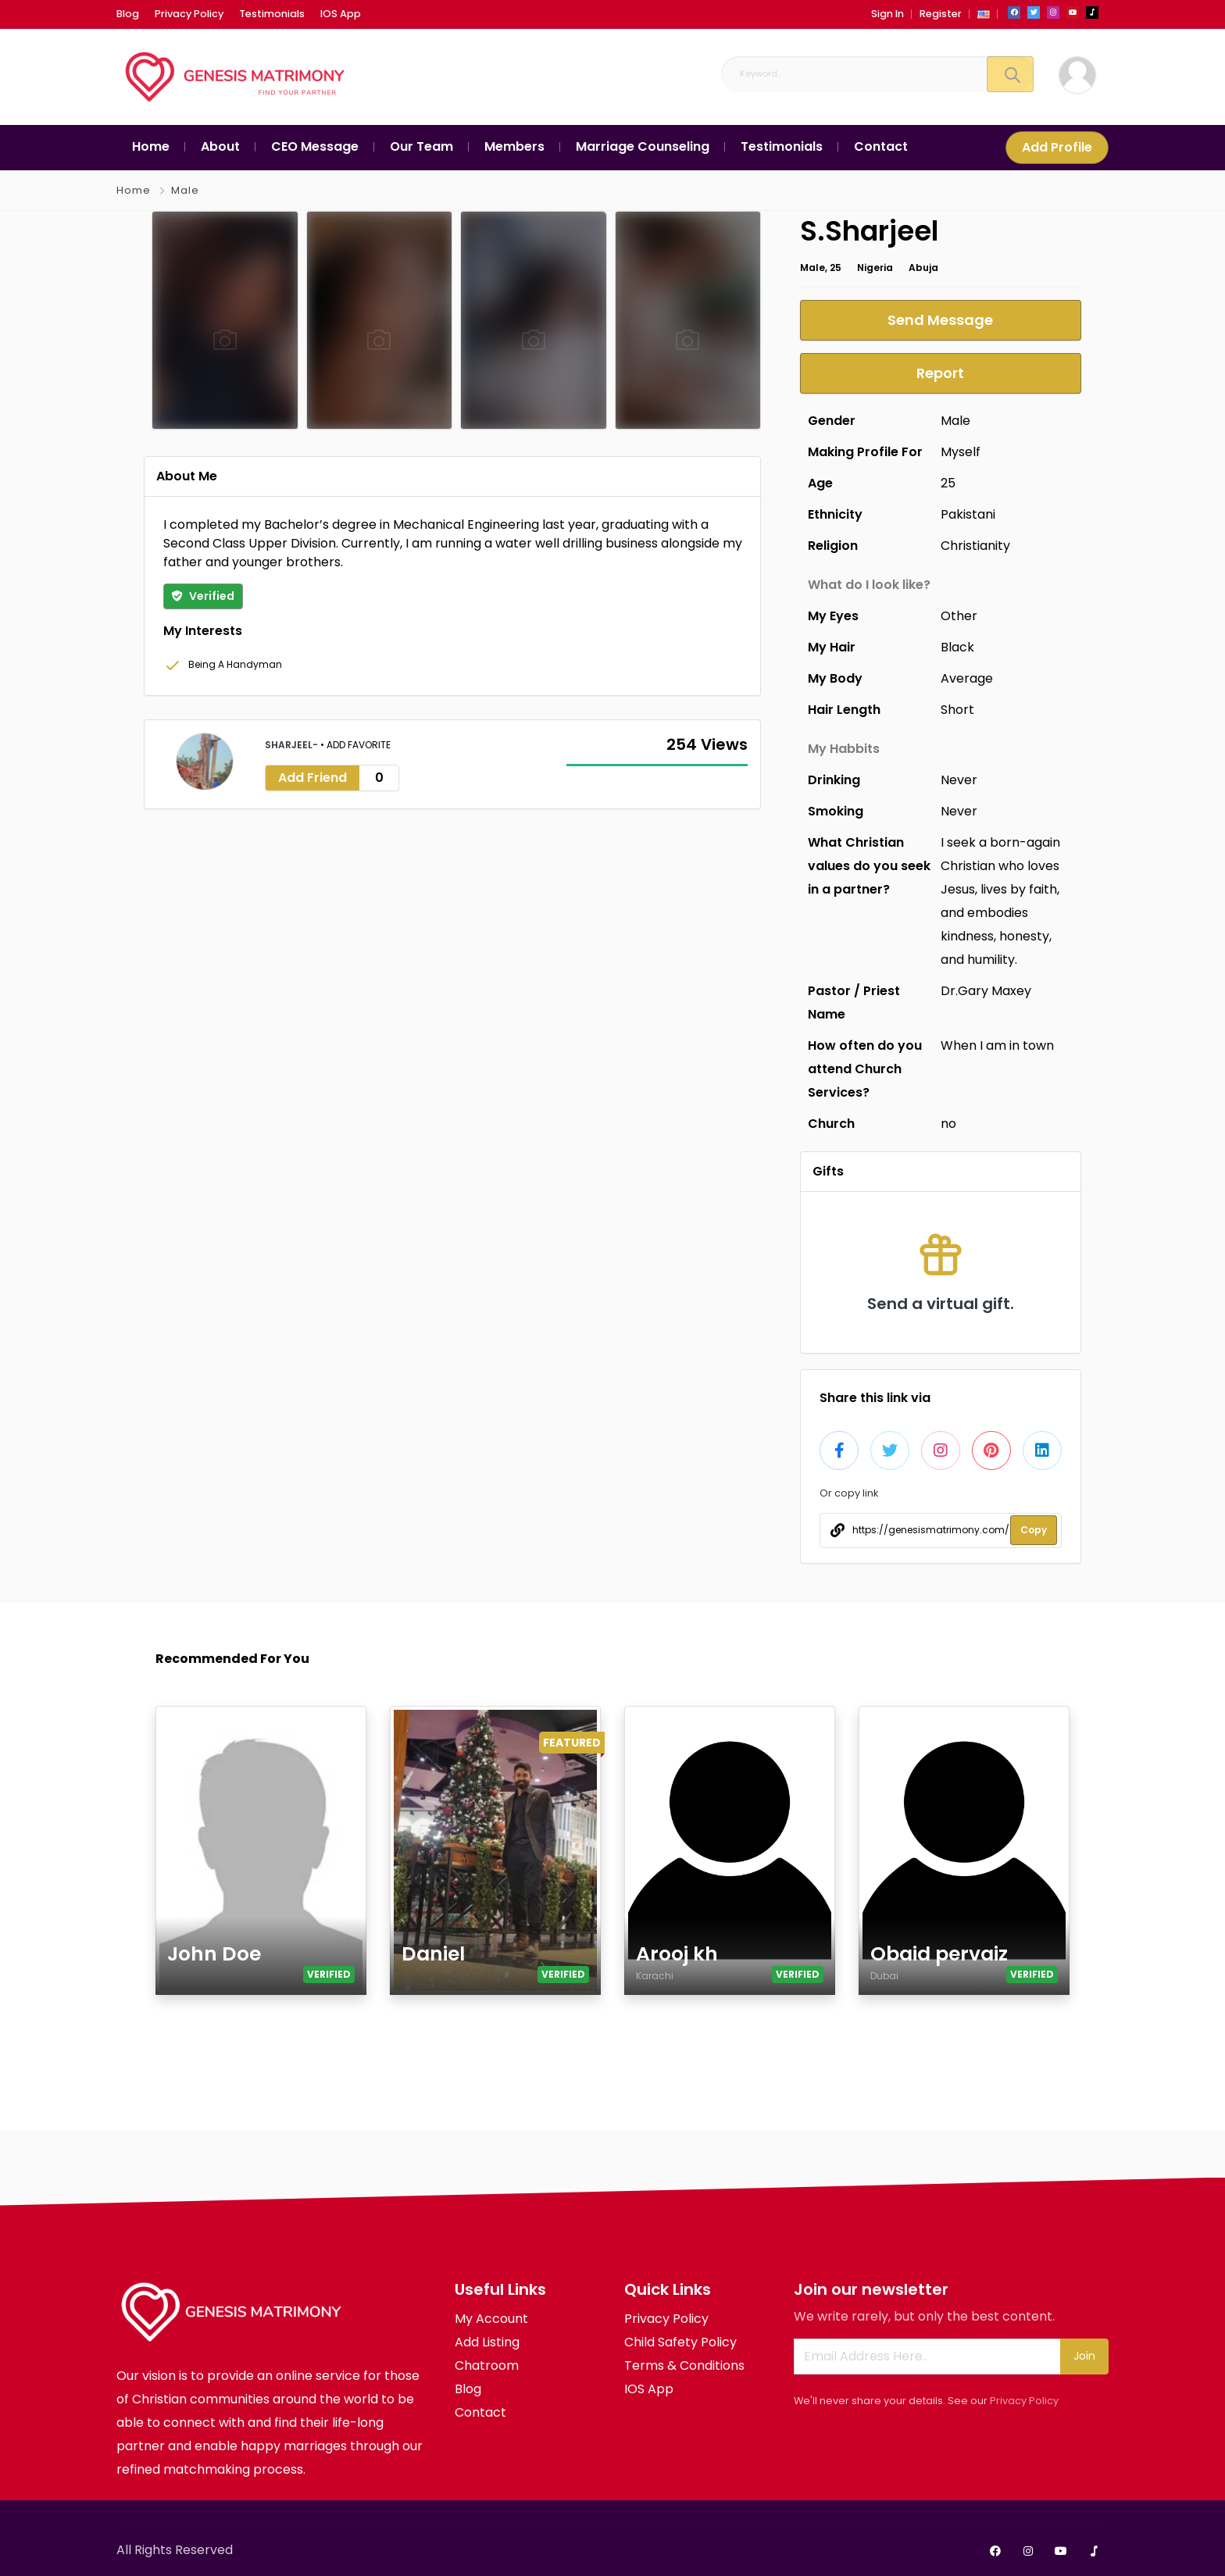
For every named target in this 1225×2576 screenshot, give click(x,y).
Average (967, 678)
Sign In (887, 13)
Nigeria (875, 267)
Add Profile (1057, 147)
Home (133, 190)
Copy (1033, 1529)
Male (185, 190)
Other (959, 616)
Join (1084, 2356)
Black (957, 647)
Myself (960, 452)
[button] (983, 13)
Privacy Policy (1024, 2400)
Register (941, 13)
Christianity (975, 546)
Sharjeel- (292, 744)
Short (957, 710)
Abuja (923, 267)
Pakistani (968, 514)
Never (959, 780)
